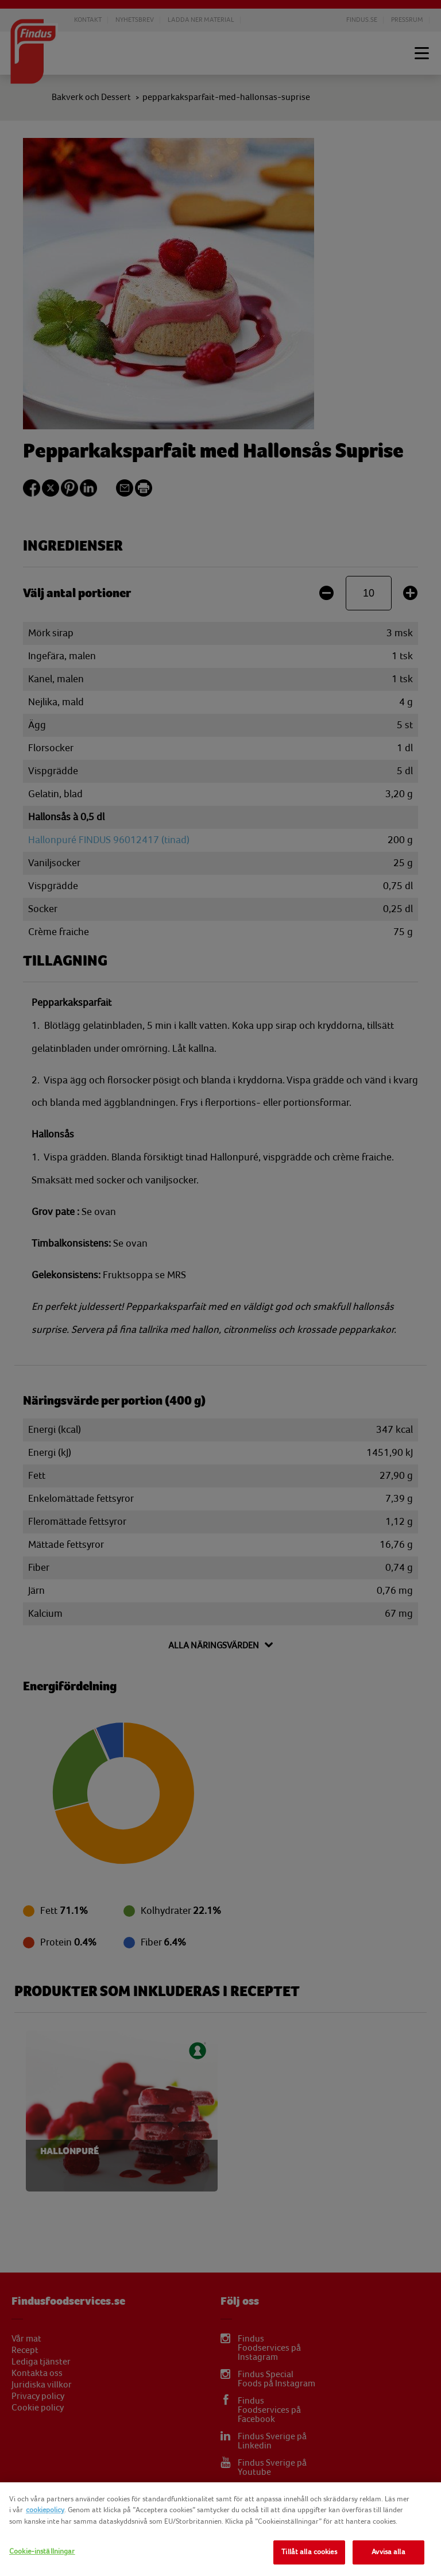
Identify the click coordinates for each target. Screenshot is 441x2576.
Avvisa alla (388, 2552)
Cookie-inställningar (42, 2551)
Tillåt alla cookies (308, 2552)
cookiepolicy (45, 2510)
